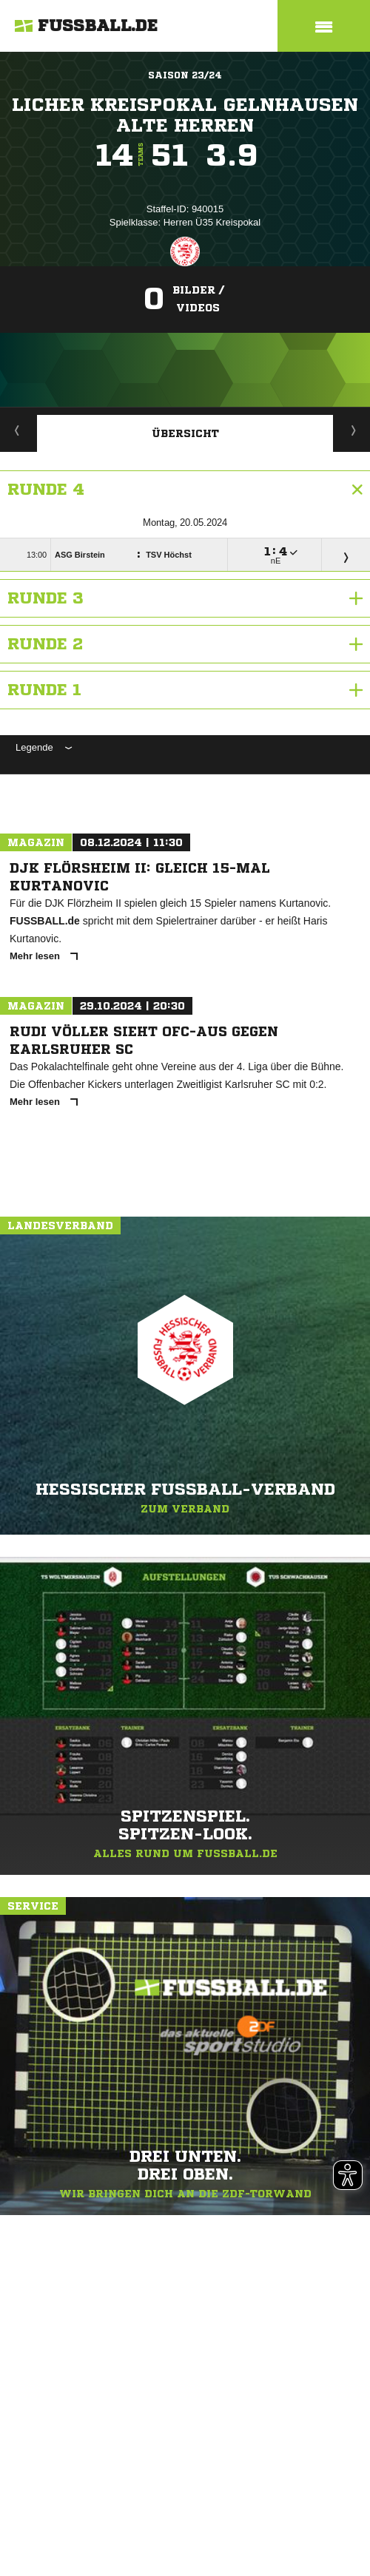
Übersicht (185, 433)
